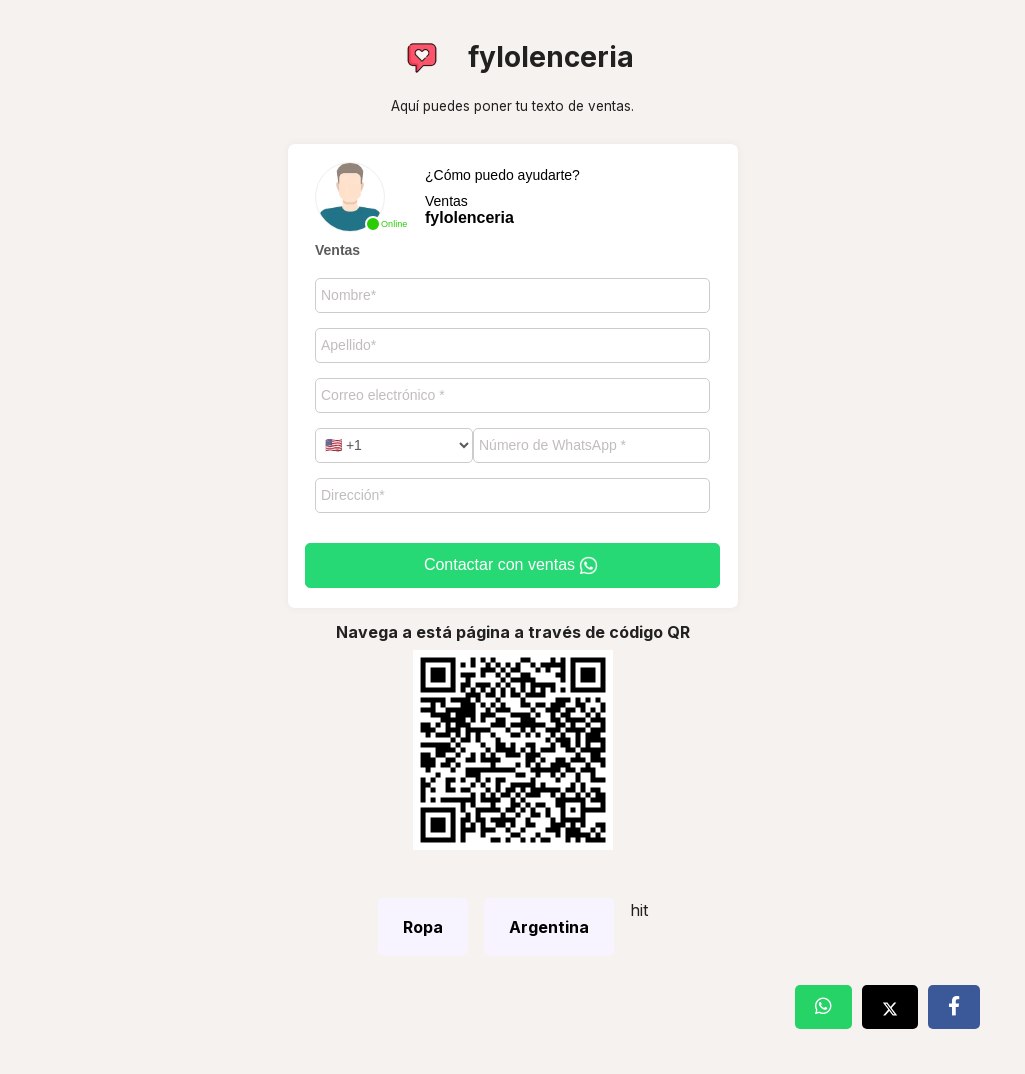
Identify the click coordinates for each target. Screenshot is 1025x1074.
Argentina (549, 927)
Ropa (423, 927)
